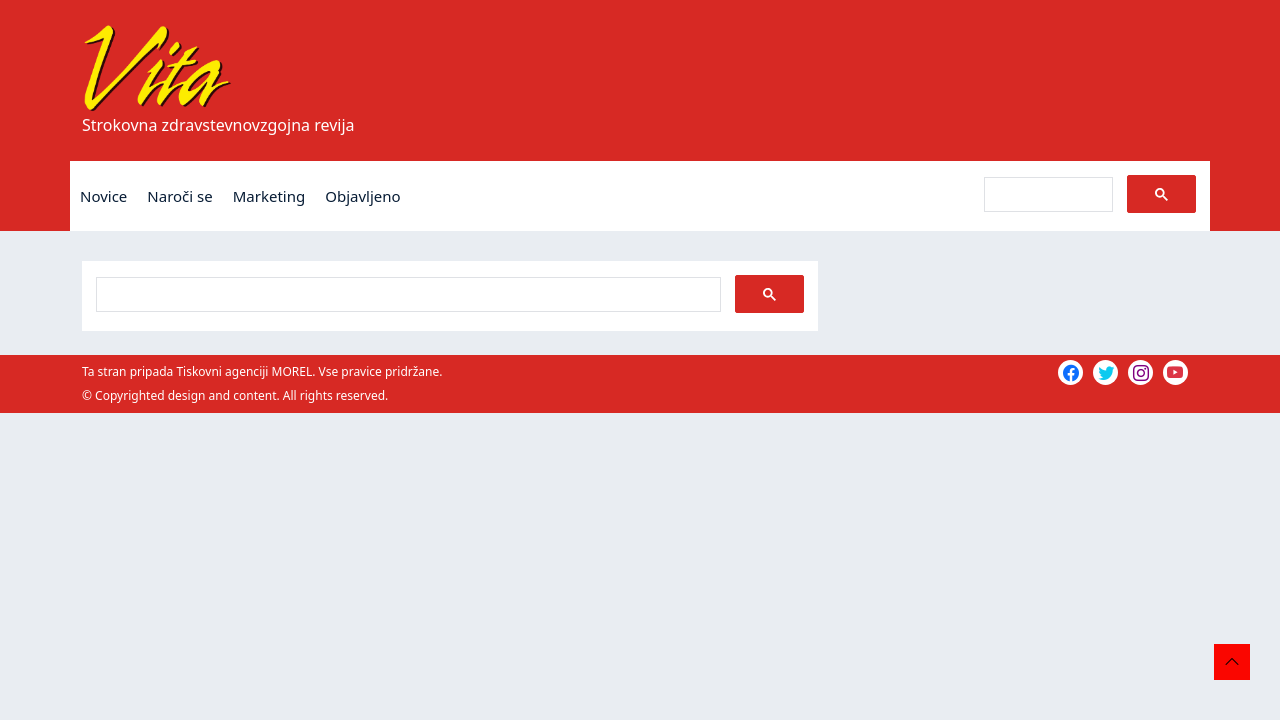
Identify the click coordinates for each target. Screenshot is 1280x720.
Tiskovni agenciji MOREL (244, 371)
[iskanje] (1046, 195)
